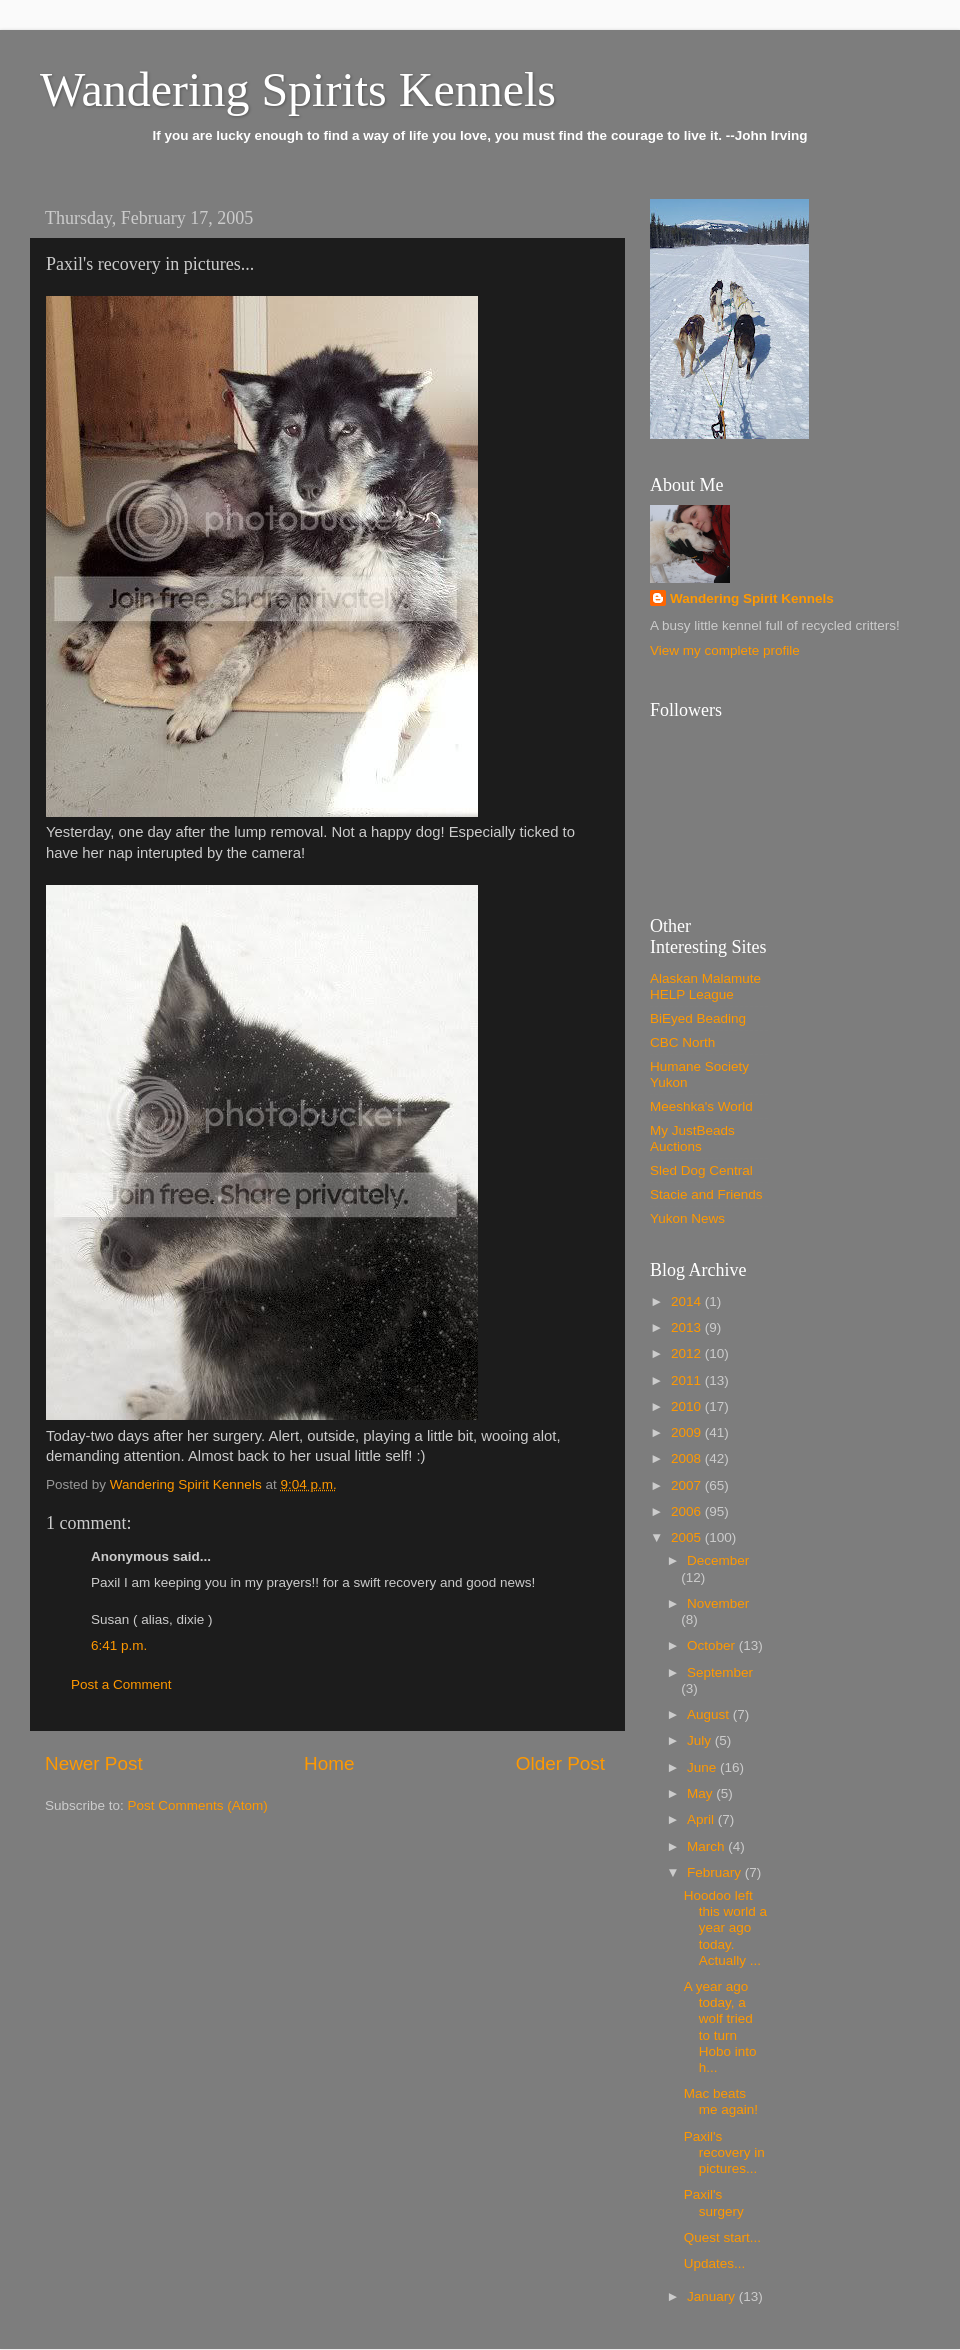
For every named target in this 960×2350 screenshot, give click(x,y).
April (702, 1819)
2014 (688, 1301)
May (701, 1793)
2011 (688, 1380)
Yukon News (687, 1218)
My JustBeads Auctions (692, 1138)
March (707, 1846)
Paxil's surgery (714, 2202)
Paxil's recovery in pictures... (724, 2152)
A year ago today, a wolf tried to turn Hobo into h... (720, 2027)
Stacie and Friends (706, 1194)
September (720, 1672)
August (710, 1714)
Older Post (560, 1763)
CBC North (682, 1042)
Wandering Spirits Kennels (298, 89)
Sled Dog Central (701, 1170)
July (701, 1740)
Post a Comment (121, 1684)
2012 (688, 1353)
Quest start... (722, 2237)
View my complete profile (725, 650)
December (718, 1560)
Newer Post (94, 1763)
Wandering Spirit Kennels (752, 598)
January (713, 2296)
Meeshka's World (701, 1106)
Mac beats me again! (721, 2101)
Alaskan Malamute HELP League (705, 986)
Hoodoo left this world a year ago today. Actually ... (725, 1928)
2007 (688, 1485)
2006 (688, 1511)
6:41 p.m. (119, 1645)
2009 (688, 1432)
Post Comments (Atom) (198, 1805)
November (718, 1603)
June (703, 1767)
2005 (688, 1537)
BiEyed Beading (698, 1018)
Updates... (715, 2263)
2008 (688, 1458)
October (713, 1645)
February (716, 1872)
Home (329, 1763)
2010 (688, 1406)
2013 (688, 1327)
